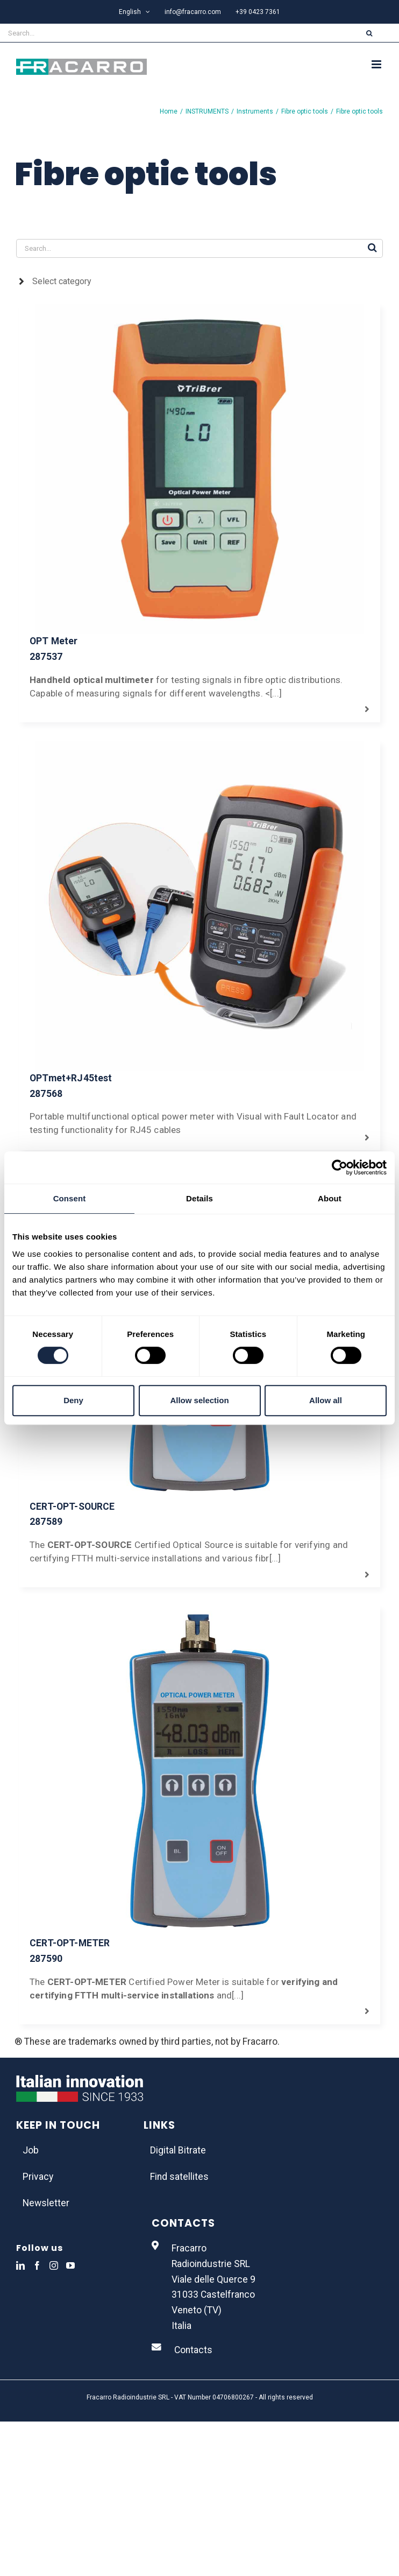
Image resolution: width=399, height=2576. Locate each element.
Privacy (38, 2176)
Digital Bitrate (178, 2150)
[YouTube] (70, 2265)
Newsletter (46, 2203)
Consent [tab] (69, 1198)
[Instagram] (53, 2265)
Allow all (325, 1400)
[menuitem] (134, 12)
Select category (61, 281)
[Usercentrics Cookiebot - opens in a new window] (340, 1167)
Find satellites (179, 2176)
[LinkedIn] (20, 2265)
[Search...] (169, 33)
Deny (73, 1400)
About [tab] (329, 1198)
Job (31, 2150)
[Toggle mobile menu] (377, 64)
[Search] (369, 33)
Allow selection (199, 1400)
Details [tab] (199, 1198)
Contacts (193, 2350)
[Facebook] (37, 2265)
